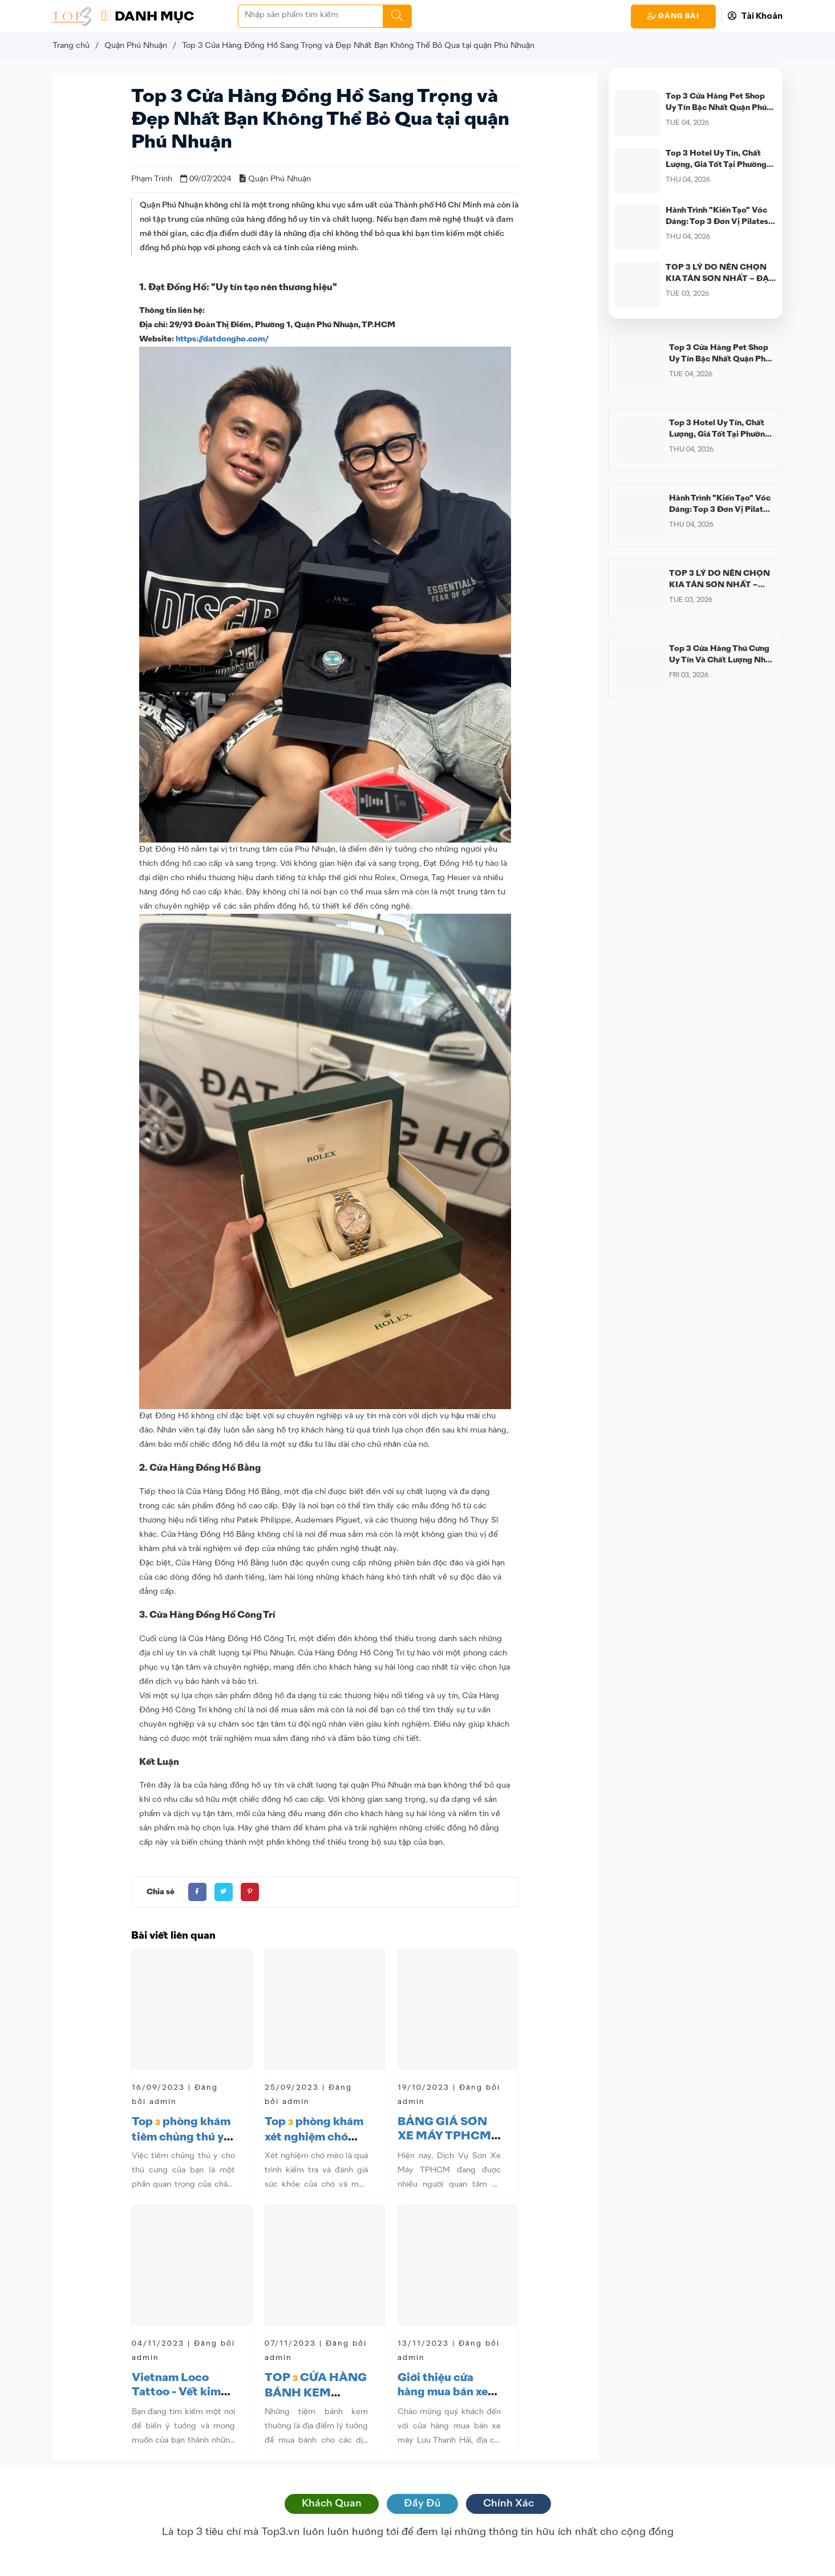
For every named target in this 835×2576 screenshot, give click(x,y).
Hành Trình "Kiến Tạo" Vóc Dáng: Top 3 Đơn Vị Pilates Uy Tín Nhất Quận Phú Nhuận (721, 221)
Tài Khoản (755, 16)
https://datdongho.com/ (222, 339)
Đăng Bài (673, 16)
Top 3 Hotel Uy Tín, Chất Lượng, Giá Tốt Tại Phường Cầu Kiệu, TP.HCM (716, 164)
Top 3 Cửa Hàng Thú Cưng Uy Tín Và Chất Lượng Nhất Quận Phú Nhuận (721, 660)
